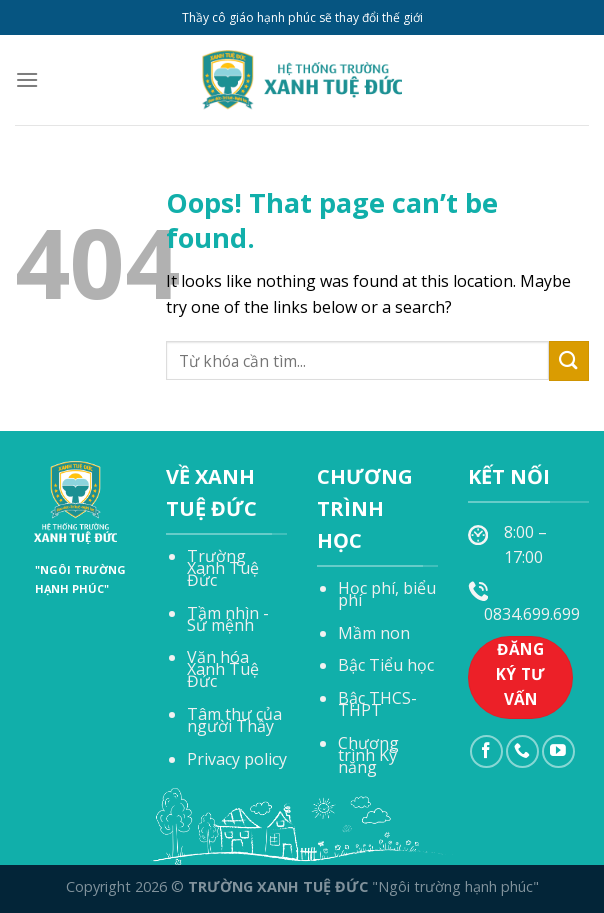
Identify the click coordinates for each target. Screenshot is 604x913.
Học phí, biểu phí (387, 594)
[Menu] (27, 79)
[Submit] (569, 360)
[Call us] (522, 751)
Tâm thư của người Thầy (234, 720)
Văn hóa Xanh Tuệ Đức (223, 669)
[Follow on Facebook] (486, 751)
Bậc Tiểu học (386, 665)
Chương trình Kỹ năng (368, 755)
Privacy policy (237, 759)
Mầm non (374, 633)
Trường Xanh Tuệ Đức (223, 568)
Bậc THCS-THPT (377, 704)
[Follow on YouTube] (558, 751)
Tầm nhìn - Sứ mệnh (228, 619)
